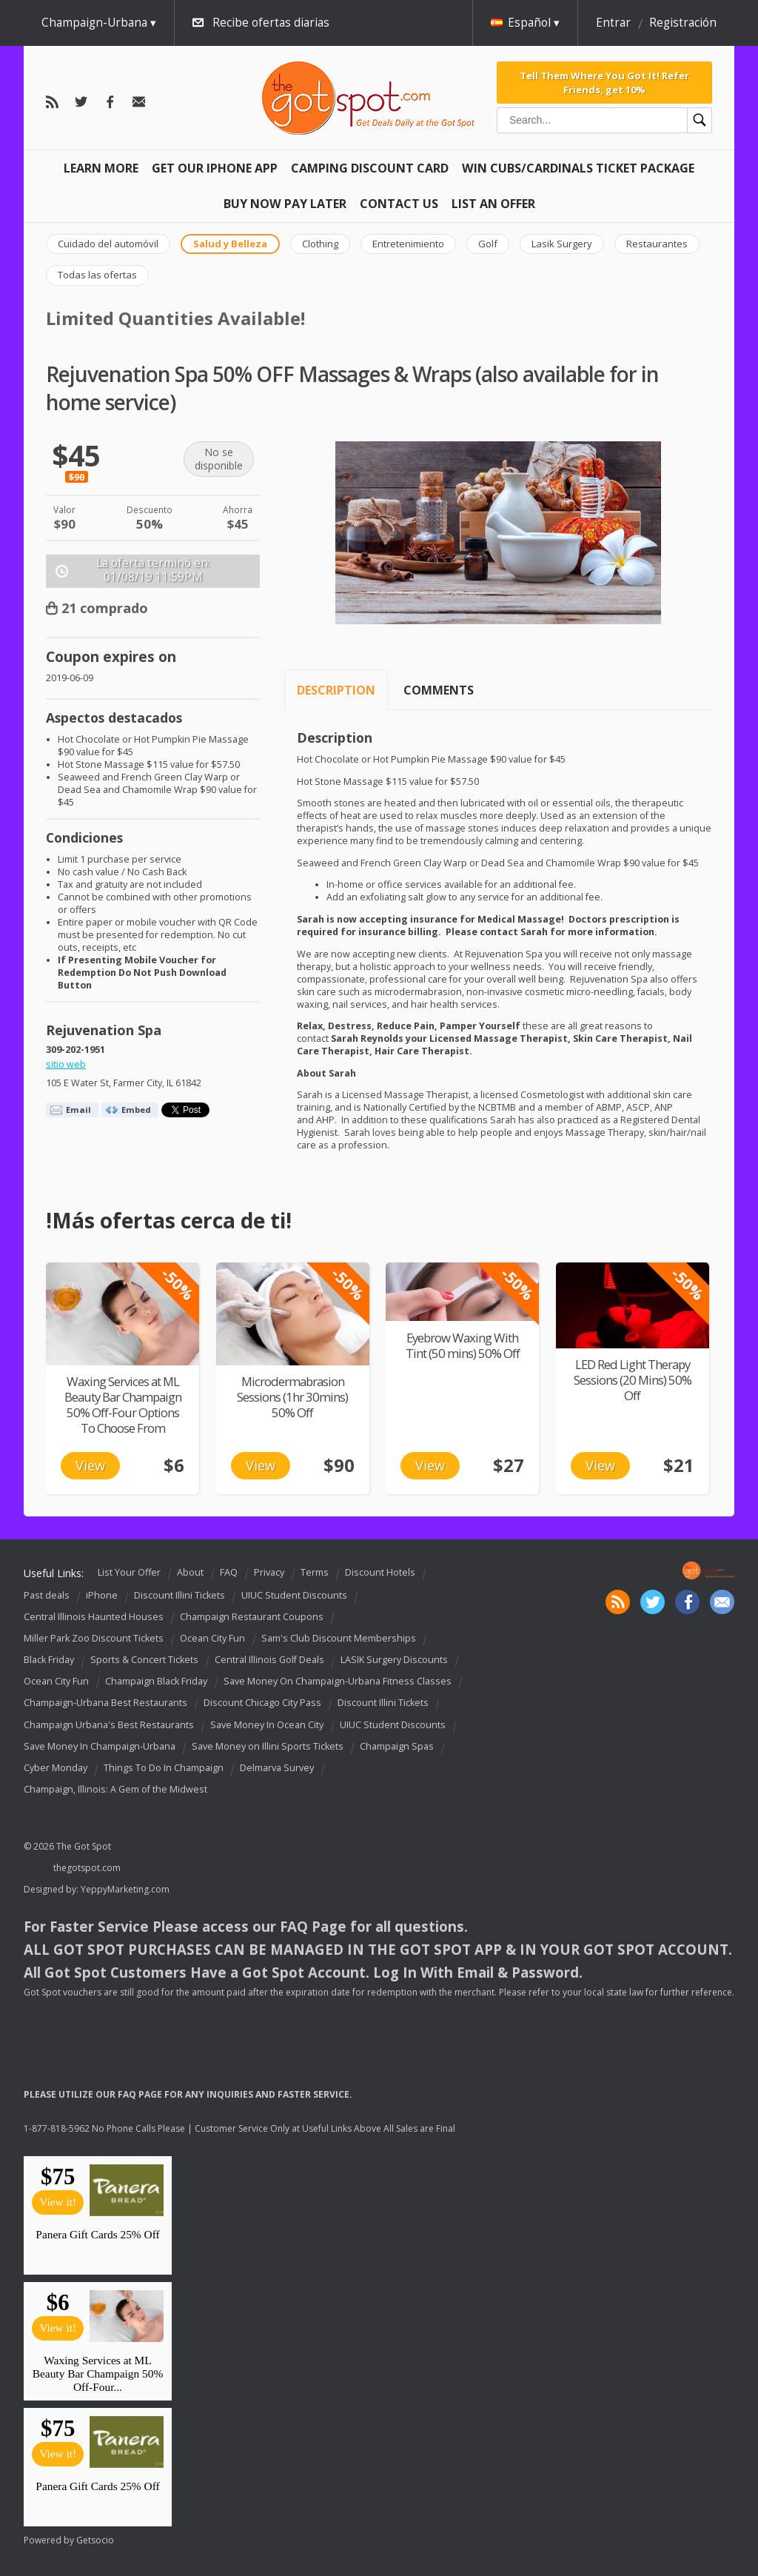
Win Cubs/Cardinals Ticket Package (578, 168)
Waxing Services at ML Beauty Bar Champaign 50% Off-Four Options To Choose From (122, 1404)
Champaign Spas (397, 1746)
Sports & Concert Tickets (144, 1659)
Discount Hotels (380, 1572)
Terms (315, 1572)
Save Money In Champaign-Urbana (99, 1746)
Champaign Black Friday (156, 1681)
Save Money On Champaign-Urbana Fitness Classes (338, 1681)
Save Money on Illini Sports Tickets (267, 1746)
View (90, 1465)
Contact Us (399, 203)
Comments (438, 690)
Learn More (101, 168)
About (190, 1572)
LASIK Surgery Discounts (394, 1659)
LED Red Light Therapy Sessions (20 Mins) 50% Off (632, 1380)
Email (78, 1109)
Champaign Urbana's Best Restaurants (109, 1725)
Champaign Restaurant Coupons (251, 1616)
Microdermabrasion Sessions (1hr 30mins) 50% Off (292, 1397)
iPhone (102, 1595)
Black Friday (49, 1659)
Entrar (613, 22)
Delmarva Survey (277, 1768)
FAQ (229, 1572)
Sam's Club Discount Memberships (338, 1638)
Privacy (269, 1572)
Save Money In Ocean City (266, 1725)
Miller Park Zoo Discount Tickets (94, 1638)
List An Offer (493, 203)
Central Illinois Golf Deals (269, 1659)
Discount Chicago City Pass (262, 1703)
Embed (136, 1109)
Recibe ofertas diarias (270, 22)
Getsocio (95, 2540)
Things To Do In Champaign (164, 1768)
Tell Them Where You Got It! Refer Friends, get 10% (604, 82)
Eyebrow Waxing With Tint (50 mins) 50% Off (463, 1345)
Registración (683, 22)
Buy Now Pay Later (285, 203)
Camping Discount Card (370, 168)
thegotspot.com (87, 1867)
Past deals (47, 1595)
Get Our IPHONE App (215, 168)
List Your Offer (129, 1572)
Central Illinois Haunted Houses (94, 1616)
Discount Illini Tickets (179, 1595)
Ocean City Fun (212, 1638)
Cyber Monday (55, 1768)
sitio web (66, 1064)
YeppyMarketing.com (125, 1889)
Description (336, 690)
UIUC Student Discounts (294, 1595)
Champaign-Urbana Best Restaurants (105, 1703)
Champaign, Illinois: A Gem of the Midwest (115, 1789)
